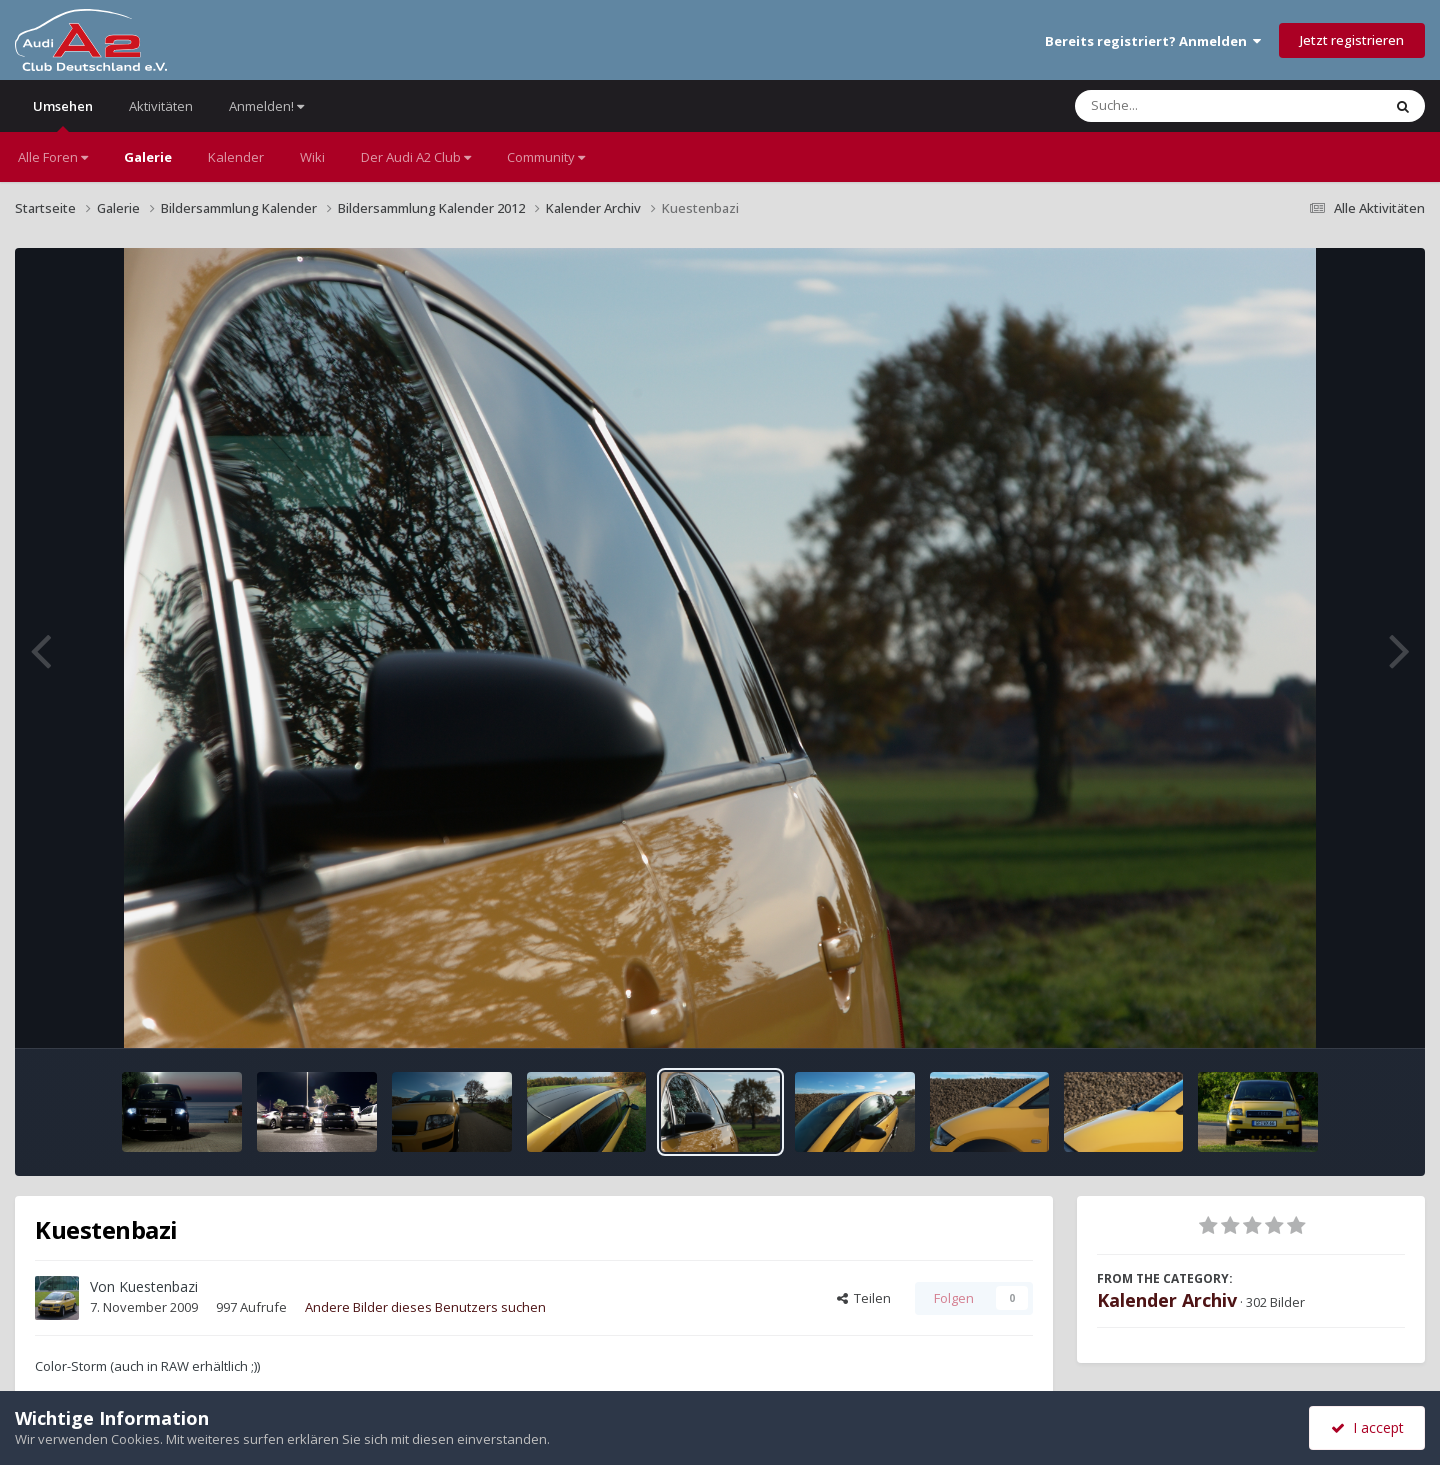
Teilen (864, 1298)
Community (546, 157)
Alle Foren (53, 157)
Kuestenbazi (158, 1286)
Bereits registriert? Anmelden (1153, 41)
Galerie (148, 157)
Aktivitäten (161, 106)
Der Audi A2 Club (416, 157)
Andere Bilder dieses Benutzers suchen (425, 1307)
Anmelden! (266, 106)
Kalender (236, 157)
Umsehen (63, 114)
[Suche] (1187, 106)
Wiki (312, 157)
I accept (1367, 1427)
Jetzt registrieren (1352, 40)
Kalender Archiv (1167, 1300)
